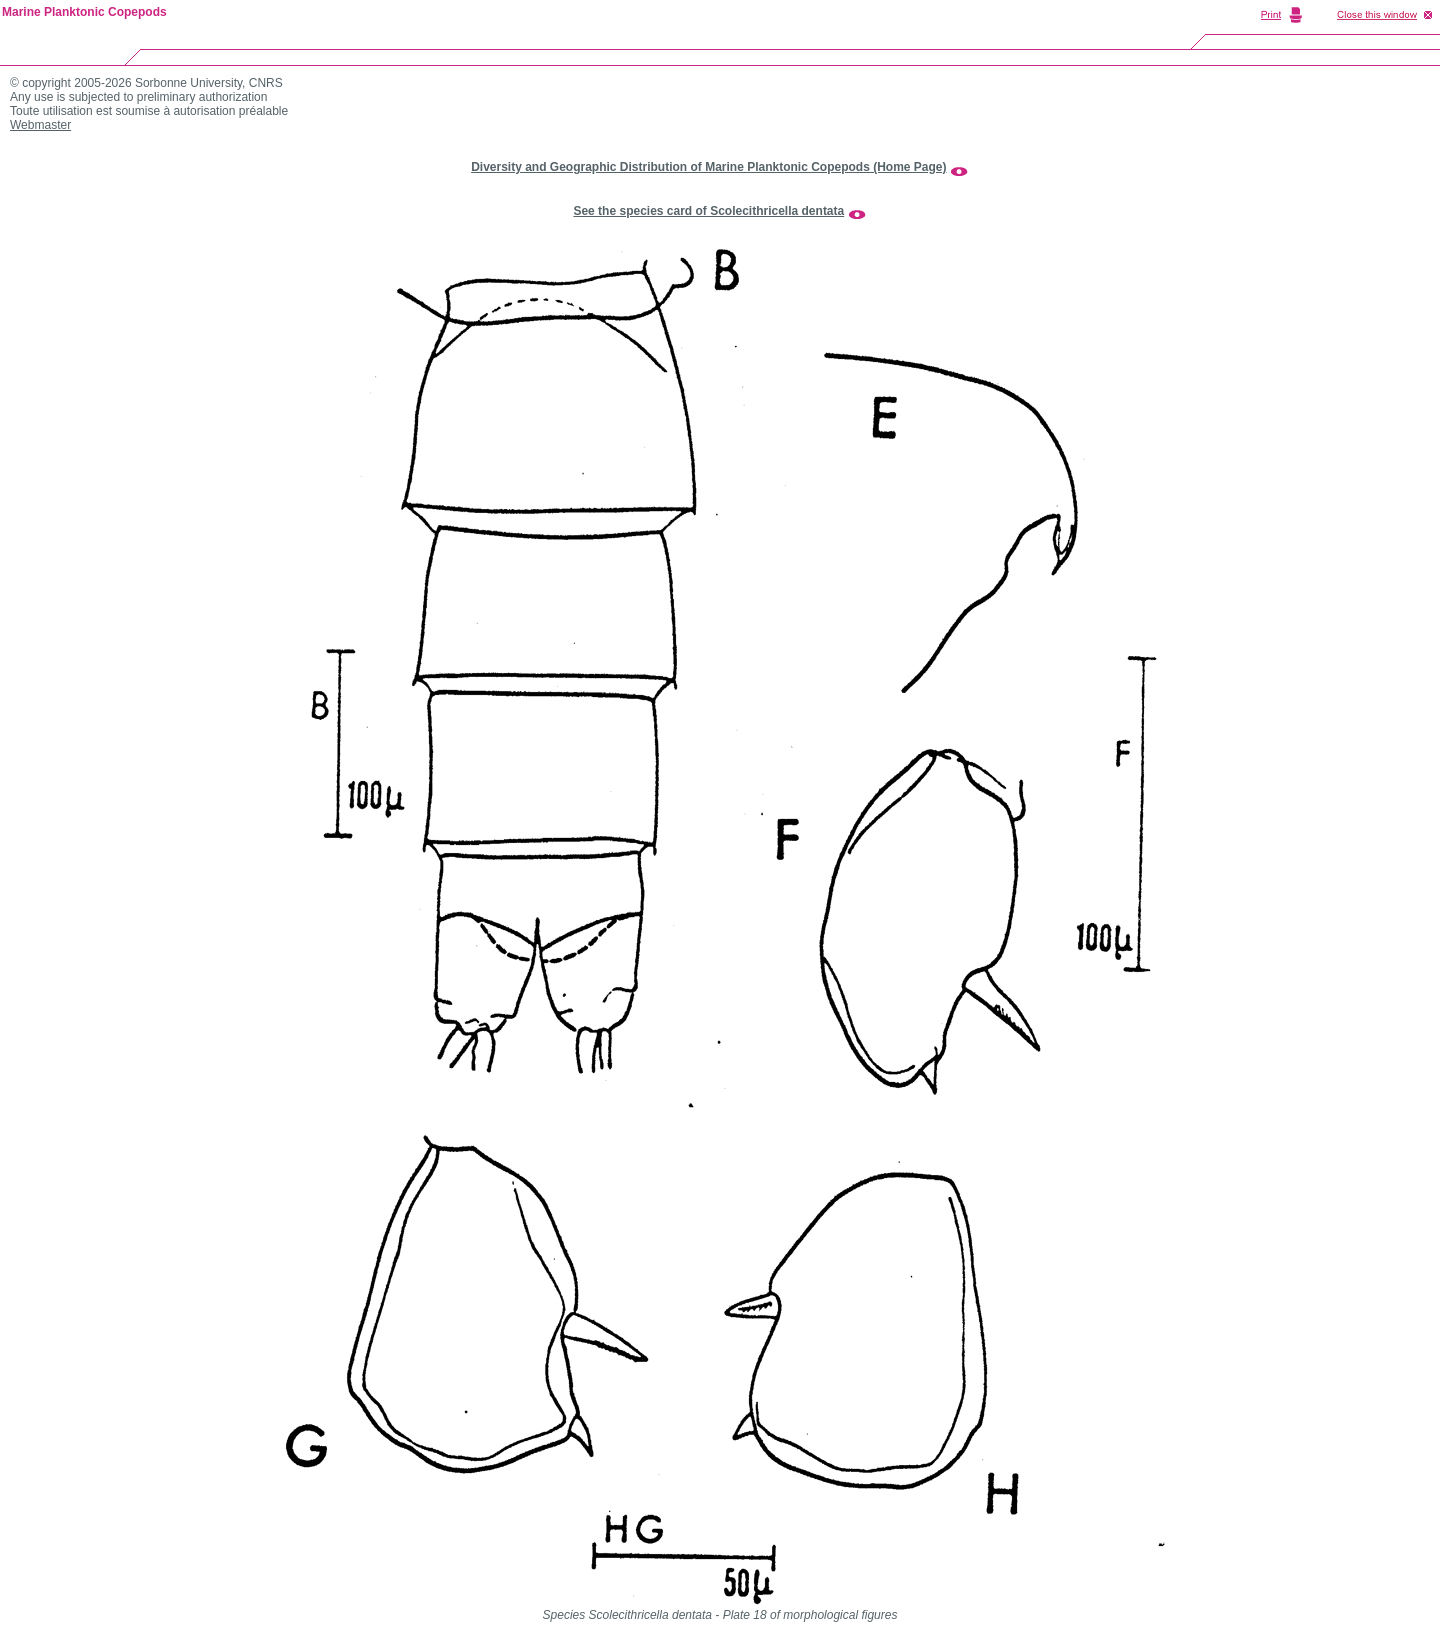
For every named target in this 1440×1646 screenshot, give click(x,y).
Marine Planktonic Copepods (84, 12)
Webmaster (40, 125)
